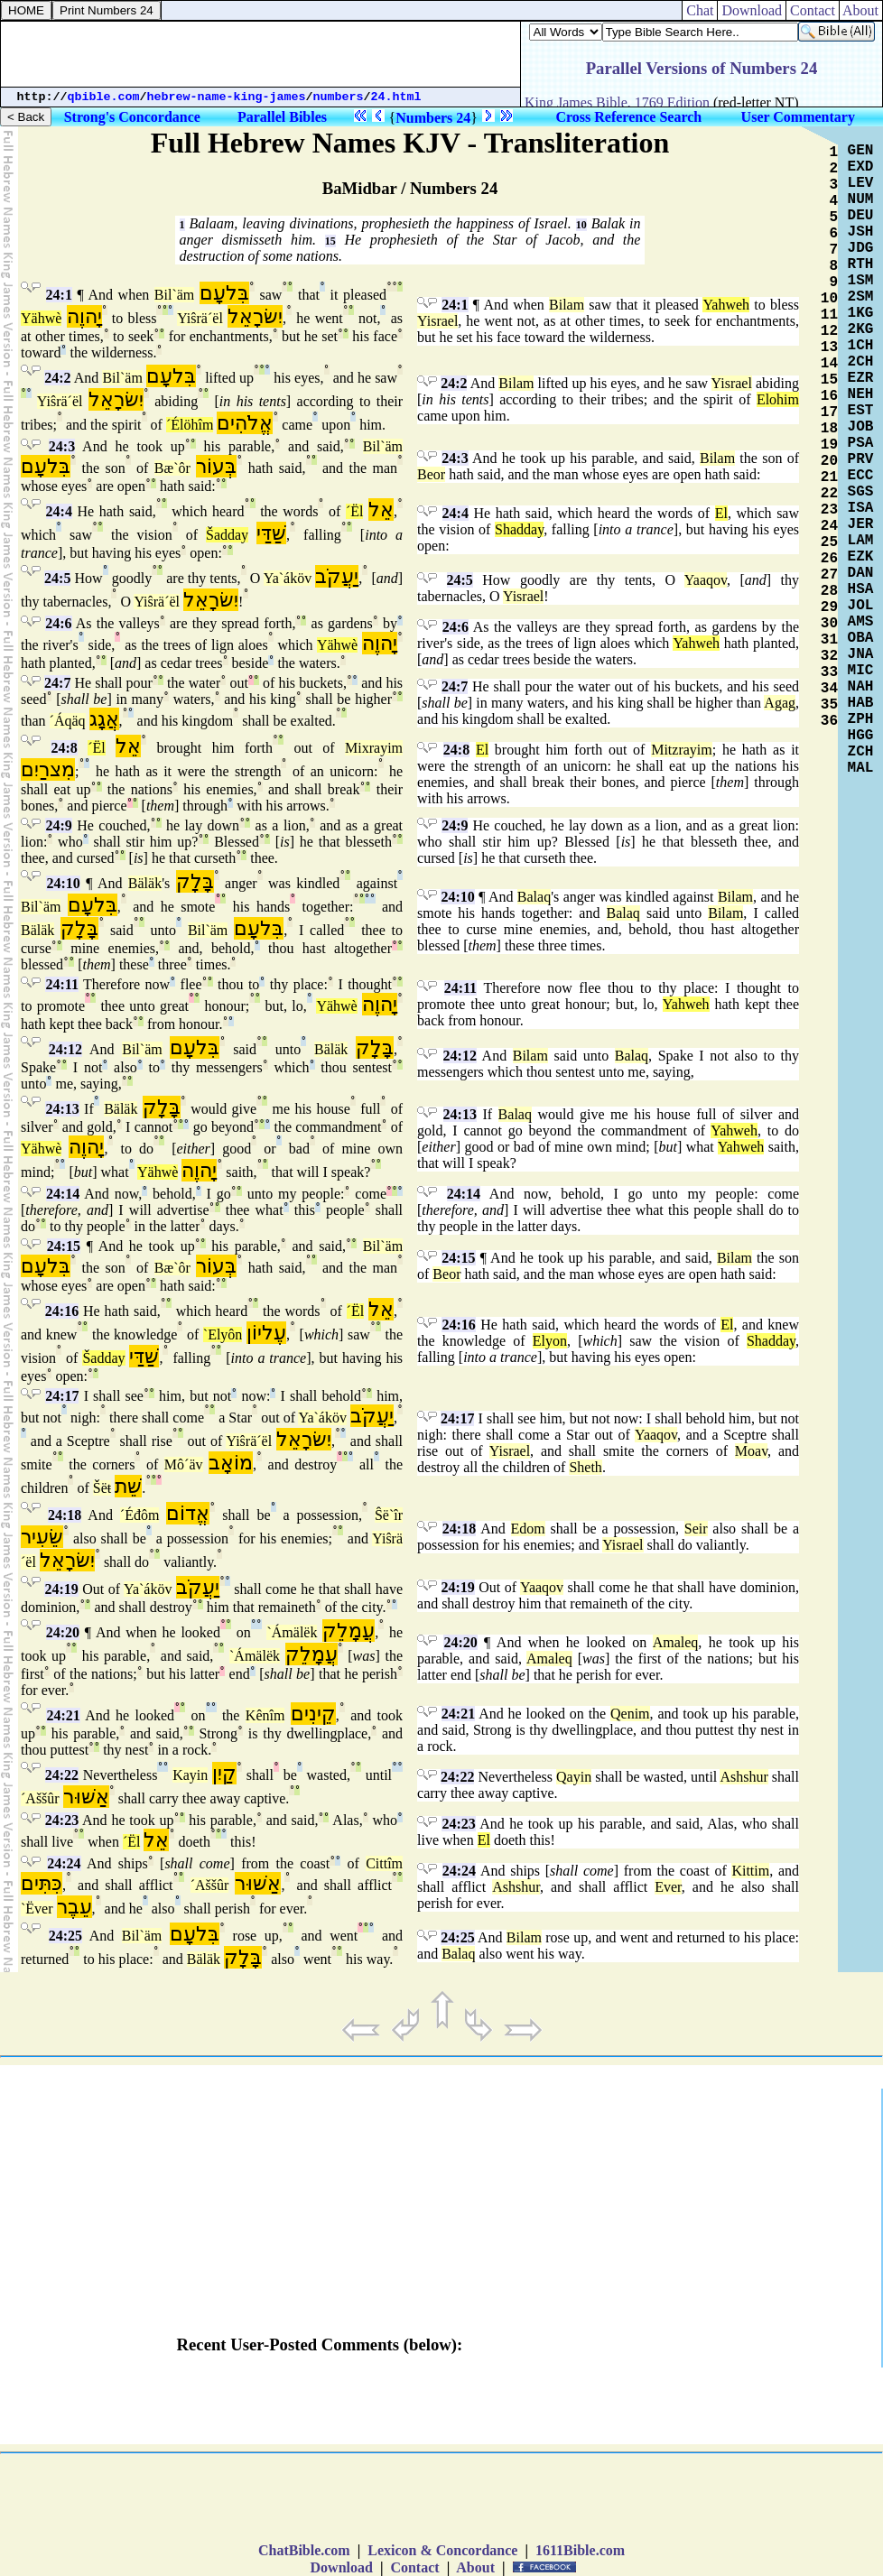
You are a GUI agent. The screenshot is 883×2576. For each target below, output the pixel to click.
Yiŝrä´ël (200, 318)
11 (829, 315)
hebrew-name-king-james (226, 97)
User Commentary (798, 117)
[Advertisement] (261, 54)
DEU (861, 216)
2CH (861, 362)
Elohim (778, 399)
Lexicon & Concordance (442, 2550)
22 (829, 494)
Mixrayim (374, 747)
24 (829, 526)
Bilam (566, 304)
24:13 (62, 1109)
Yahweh (725, 304)
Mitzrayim (681, 749)
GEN (861, 151)
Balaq (534, 896)
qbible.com (104, 97)
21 (829, 477)
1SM (861, 281)
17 (829, 412)
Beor (431, 474)
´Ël (355, 511)
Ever (668, 1887)
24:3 (62, 446)
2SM (861, 297)
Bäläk (145, 883)
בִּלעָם (224, 293)
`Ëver (37, 1908)
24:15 (63, 1246)
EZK (861, 557)
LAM (861, 541)
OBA (861, 638)
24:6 (58, 623)
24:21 (62, 1715)
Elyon (550, 1340)
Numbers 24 (432, 117)
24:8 (64, 747)
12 (829, 331)
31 (829, 640)
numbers (338, 97)
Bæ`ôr (172, 468)
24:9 (58, 825)
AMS (861, 622)
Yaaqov (705, 580)
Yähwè (41, 318)
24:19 (61, 1589)
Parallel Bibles (282, 117)
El (721, 513)
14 (829, 364)
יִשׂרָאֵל (255, 316)
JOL (861, 606)
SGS (861, 492)
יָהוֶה (84, 316)
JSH (861, 232)
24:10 (62, 883)
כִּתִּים (41, 1883)
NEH (861, 394)
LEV (861, 183)
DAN (861, 573)
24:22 (62, 1775)
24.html (396, 97)
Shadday (519, 529)
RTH (861, 264)
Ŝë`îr (389, 1515)
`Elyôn (223, 1334)
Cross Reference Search (628, 117)
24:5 (57, 578)
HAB (861, 703)
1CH (861, 346)
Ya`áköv (287, 578)
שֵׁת (128, 1486)
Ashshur (743, 1776)
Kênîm (265, 1715)
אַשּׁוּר (86, 1796)
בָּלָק (195, 881)
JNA (861, 654)
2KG (861, 329)
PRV (861, 459)
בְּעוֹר (216, 466)
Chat (700, 10)
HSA (861, 589)
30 (829, 624)
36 (829, 721)
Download (751, 10)
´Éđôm (140, 1515)
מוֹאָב (231, 1462)
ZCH (861, 752)
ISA (861, 508)
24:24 (63, 1863)
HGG (861, 735)
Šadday (227, 534)
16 (829, 396)
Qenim (630, 1713)
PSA (861, 443)
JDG (861, 248)
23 (829, 510)
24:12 (65, 1049)
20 (829, 461)
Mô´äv (183, 1464)
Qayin (573, 1776)
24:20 (62, 1632)
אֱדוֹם (187, 1513)
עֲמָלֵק (348, 1630)
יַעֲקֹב (336, 576)
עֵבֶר (74, 1906)
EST (861, 411)
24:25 (65, 1935)
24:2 (57, 377)
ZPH (861, 719)
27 (829, 575)
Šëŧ (102, 1488)
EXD (861, 167)
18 (829, 429)
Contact (812, 10)
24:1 (59, 294)
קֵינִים (313, 1713)
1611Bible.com (580, 2550)
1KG (861, 313)
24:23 (62, 1820)
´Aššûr (40, 1798)
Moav (751, 1451)
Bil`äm (174, 294)
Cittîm (384, 1863)
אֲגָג (104, 719)
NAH (861, 687)
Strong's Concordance (132, 117)
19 (829, 445)
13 (829, 347)
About (861, 10)
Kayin (190, 1775)
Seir (696, 1528)
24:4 (59, 511)
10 (581, 224)
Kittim (750, 1870)
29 (829, 607)
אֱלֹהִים (245, 423)
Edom (528, 1528)
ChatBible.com (304, 2550)
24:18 (64, 1515)
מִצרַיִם (48, 769)
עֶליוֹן (266, 1332)
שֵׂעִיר (42, 1536)
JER (861, 524)
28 (829, 591)
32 (829, 656)
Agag (779, 702)
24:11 (61, 984)
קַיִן (224, 1773)
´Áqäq (68, 720)
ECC (861, 476)
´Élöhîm (189, 424)
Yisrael (437, 321)
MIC (861, 671)
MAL (861, 768)
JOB (861, 427)
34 (829, 689)
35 (829, 705)
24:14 (62, 1193)
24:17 (62, 1396)
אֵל (381, 509)
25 (829, 542)
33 (829, 672)
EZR (861, 378)
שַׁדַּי (271, 533)
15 (330, 241)
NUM (861, 199)
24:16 (62, 1311)
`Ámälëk (291, 1632)
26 (829, 559)
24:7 (57, 682)
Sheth (585, 1467)
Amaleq (676, 1642)
